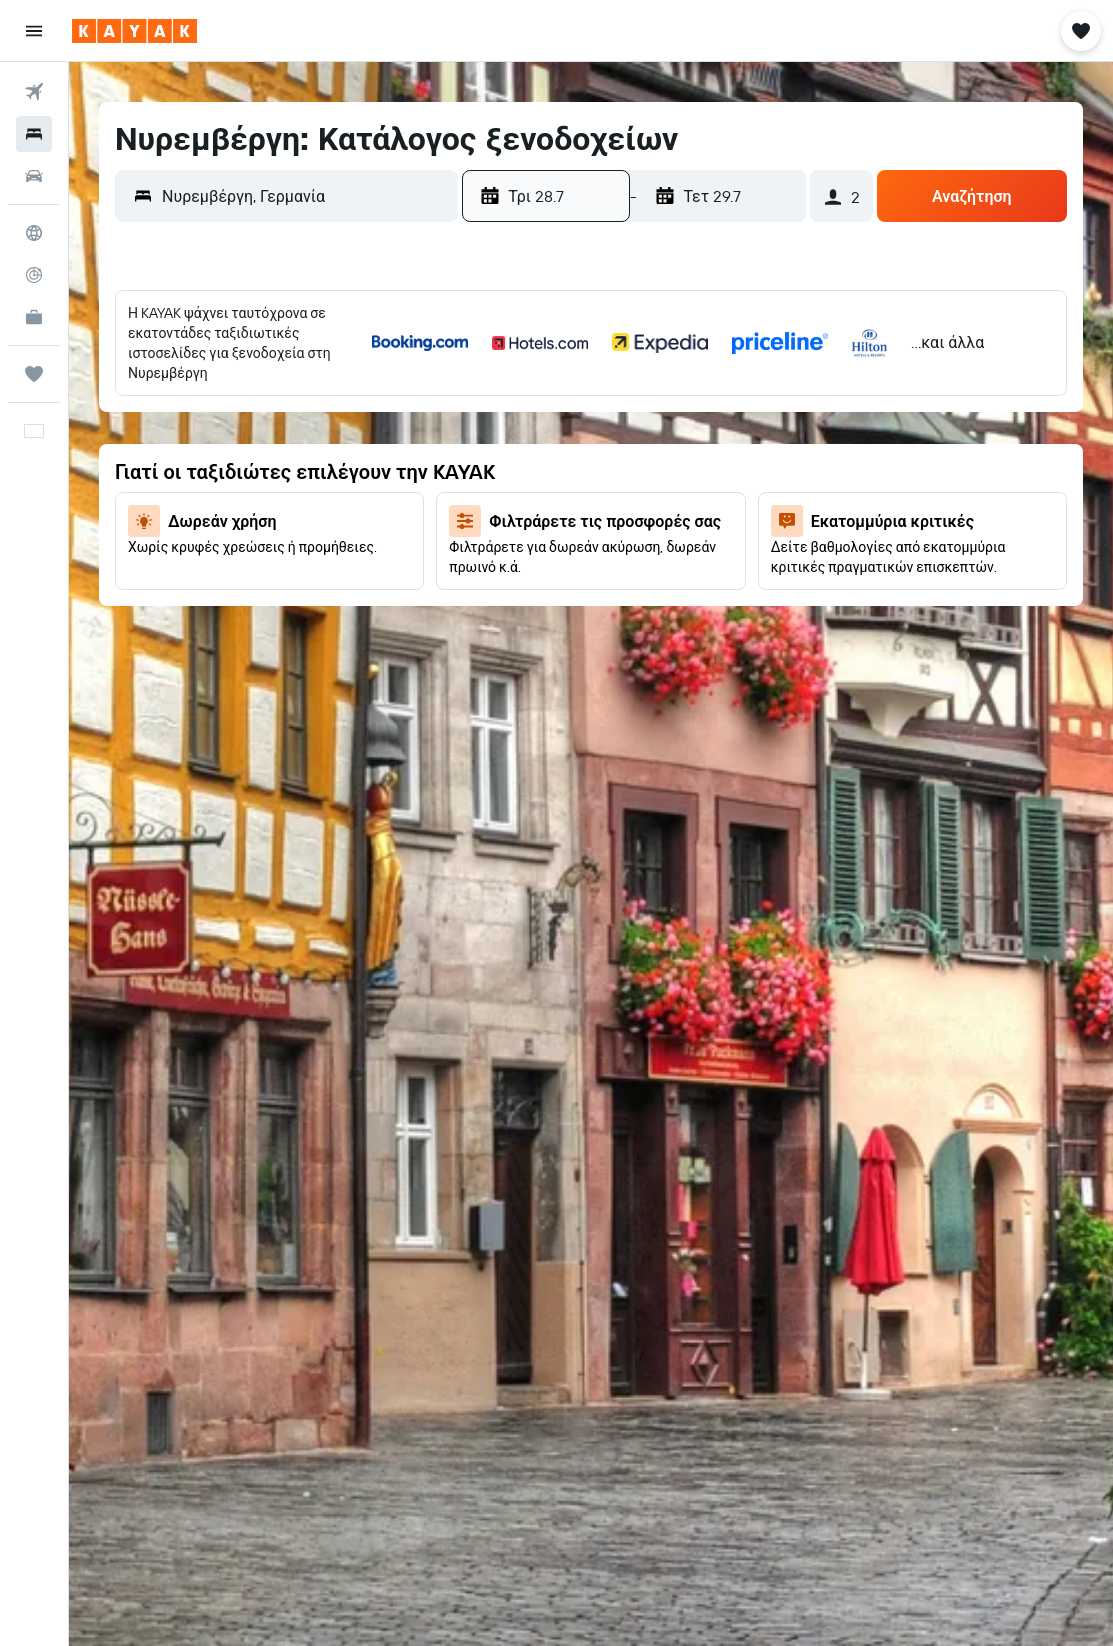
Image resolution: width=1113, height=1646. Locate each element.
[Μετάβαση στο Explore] (34, 233)
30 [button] (262, 575)
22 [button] (214, 527)
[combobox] (305, 196)
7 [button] (166, 431)
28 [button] (166, 575)
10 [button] (310, 431)
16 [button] (262, 479)
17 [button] (310, 479)
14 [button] (166, 479)
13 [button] (118, 479)
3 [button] (310, 383)
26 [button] (406, 527)
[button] (34, 31)
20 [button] (118, 527)
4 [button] (358, 383)
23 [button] (262, 527)
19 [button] (406, 479)
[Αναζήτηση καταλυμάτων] (34, 134)
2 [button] (262, 383)
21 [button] (166, 527)
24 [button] (310, 527)
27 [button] (118, 575)
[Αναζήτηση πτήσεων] (34, 92)
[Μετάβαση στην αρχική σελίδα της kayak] (134, 31)
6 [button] (118, 431)
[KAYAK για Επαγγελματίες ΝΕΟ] (34, 317)
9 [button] (262, 431)
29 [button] (214, 575)
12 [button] (406, 431)
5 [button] (406, 383)
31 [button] (310, 575)
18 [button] (358, 479)
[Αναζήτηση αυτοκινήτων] (34, 176)
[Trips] (34, 374)
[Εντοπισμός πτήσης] (34, 275)
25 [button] (358, 527)
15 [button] (214, 479)
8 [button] (214, 431)
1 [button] (214, 383)
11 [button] (358, 431)
